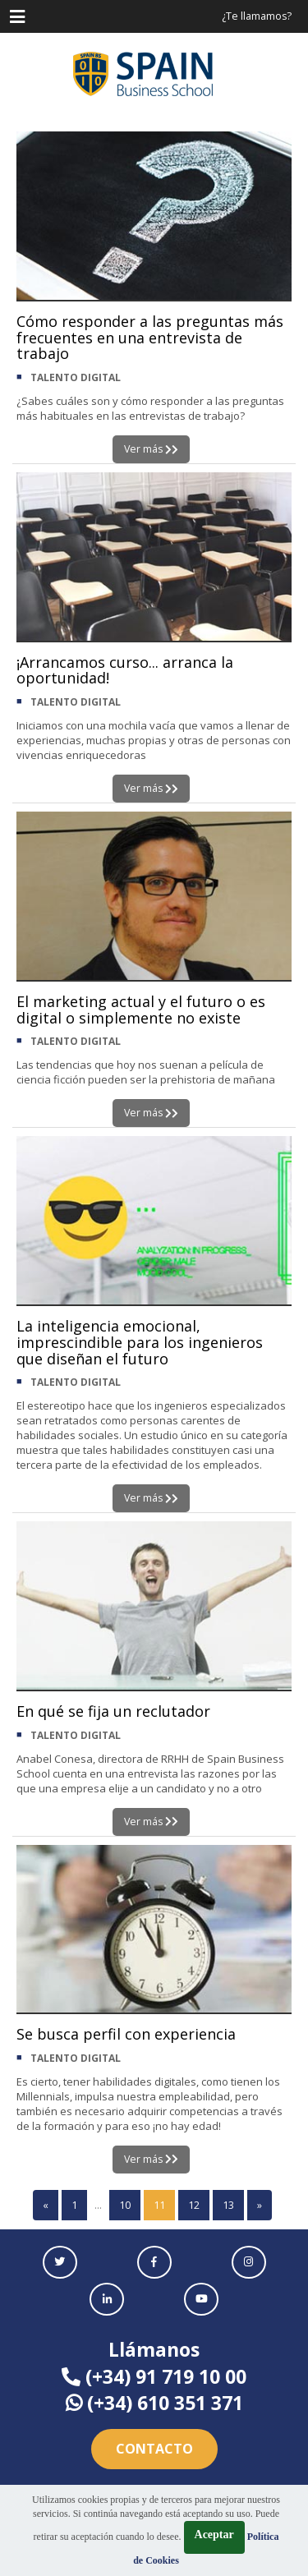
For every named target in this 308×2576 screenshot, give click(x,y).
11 (159, 2205)
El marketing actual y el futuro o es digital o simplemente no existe (140, 1009)
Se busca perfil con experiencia (126, 2034)
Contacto (154, 2449)
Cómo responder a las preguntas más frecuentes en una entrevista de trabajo (149, 337)
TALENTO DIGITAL (75, 377)
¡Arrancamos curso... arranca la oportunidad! (124, 670)
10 (125, 2205)
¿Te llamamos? (257, 16)
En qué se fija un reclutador (113, 1711)
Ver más (151, 449)
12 (194, 2205)
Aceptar (214, 2534)
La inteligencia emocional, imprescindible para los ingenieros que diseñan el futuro (139, 1342)
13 (228, 2205)
